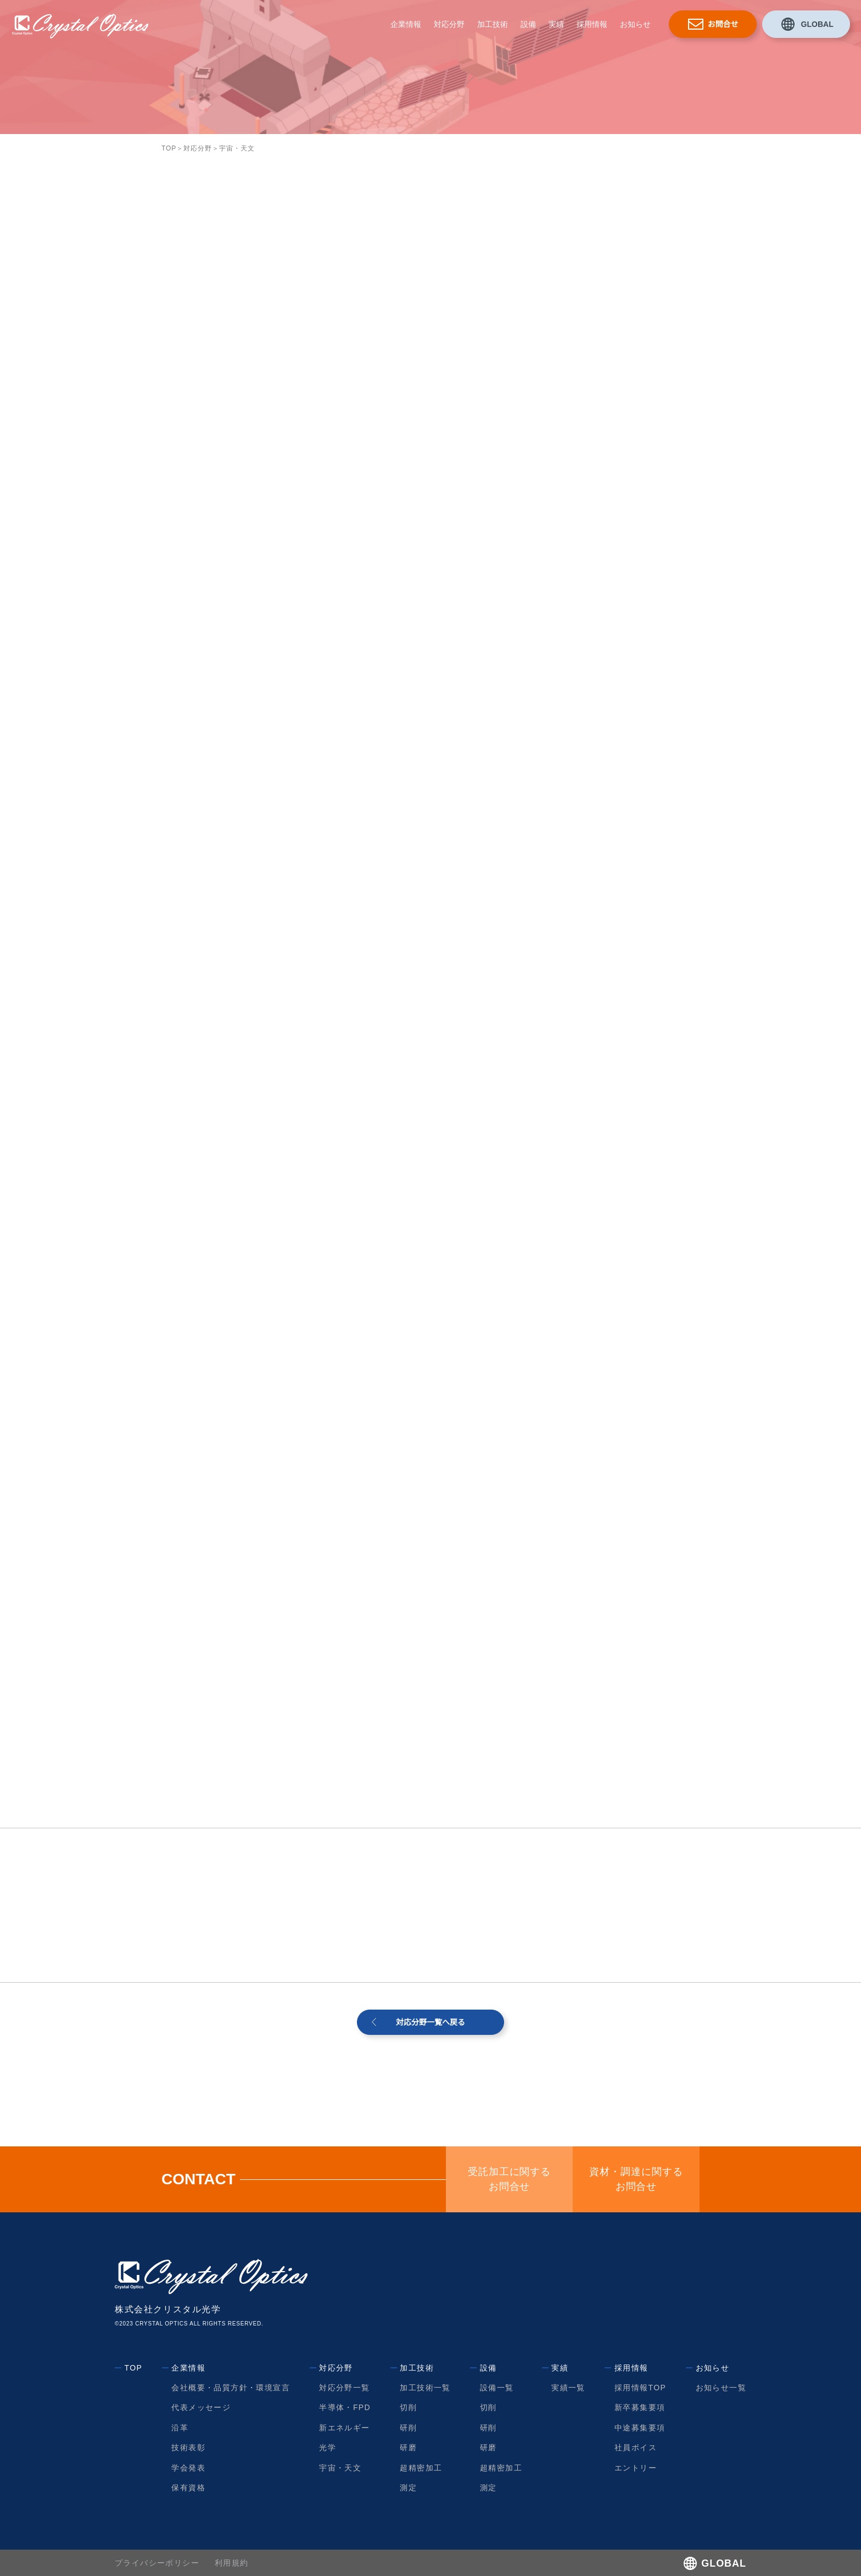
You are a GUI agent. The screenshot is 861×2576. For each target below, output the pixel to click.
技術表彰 (189, 2447)
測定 (408, 2487)
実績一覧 (568, 2387)
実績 (556, 24)
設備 (528, 24)
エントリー (635, 2467)
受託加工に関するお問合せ (509, 2179)
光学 (328, 2447)
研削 (408, 2427)
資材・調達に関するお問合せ (636, 2179)
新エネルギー (345, 2427)
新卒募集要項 (639, 2407)
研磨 (408, 2447)
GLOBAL (817, 24)
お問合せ (723, 24)
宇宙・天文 (341, 2467)
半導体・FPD (345, 2407)
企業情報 (405, 24)
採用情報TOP (640, 2387)
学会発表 (189, 2467)
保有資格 (189, 2487)
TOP (168, 148)
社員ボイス (635, 2447)
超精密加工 (421, 2467)
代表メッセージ (201, 2407)
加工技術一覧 (425, 2387)
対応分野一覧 (345, 2387)
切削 (408, 2407)
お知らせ (635, 24)
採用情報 (592, 24)
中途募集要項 (639, 2427)
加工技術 (492, 24)
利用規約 (232, 2562)
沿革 (180, 2427)
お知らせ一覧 (721, 2387)
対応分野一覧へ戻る (430, 2022)
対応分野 (449, 24)
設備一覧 (496, 2387)
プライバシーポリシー (157, 2562)
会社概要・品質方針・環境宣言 (231, 2387)
